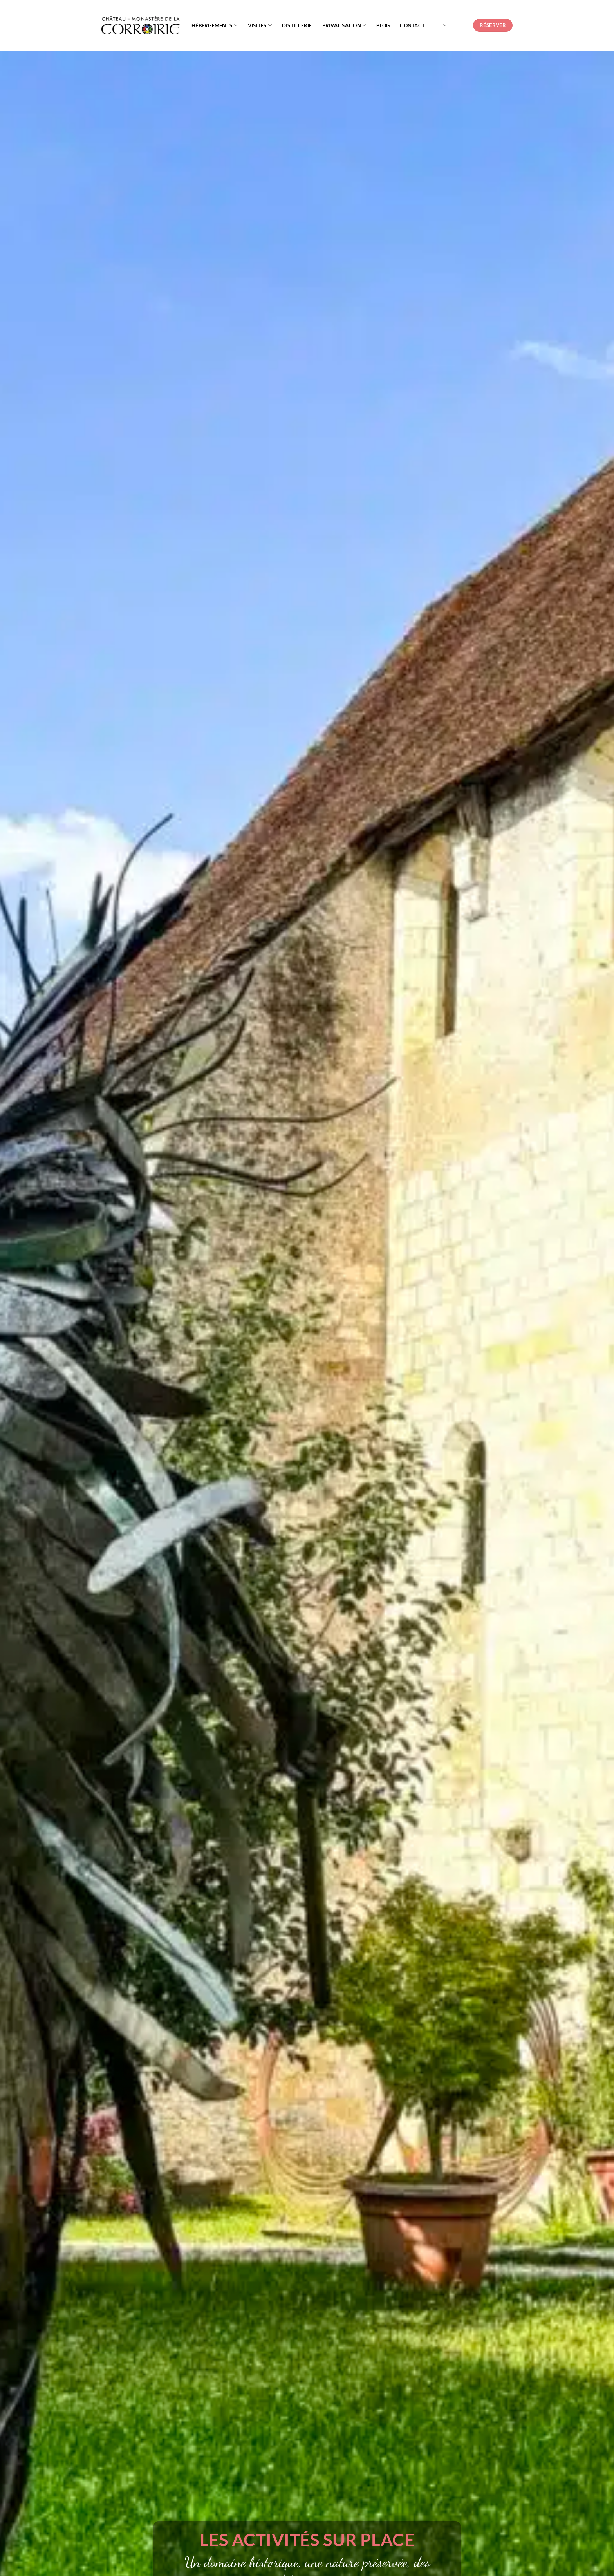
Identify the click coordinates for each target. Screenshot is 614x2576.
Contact (412, 25)
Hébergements (214, 25)
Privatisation (344, 25)
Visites (260, 25)
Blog (383, 25)
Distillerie (297, 25)
